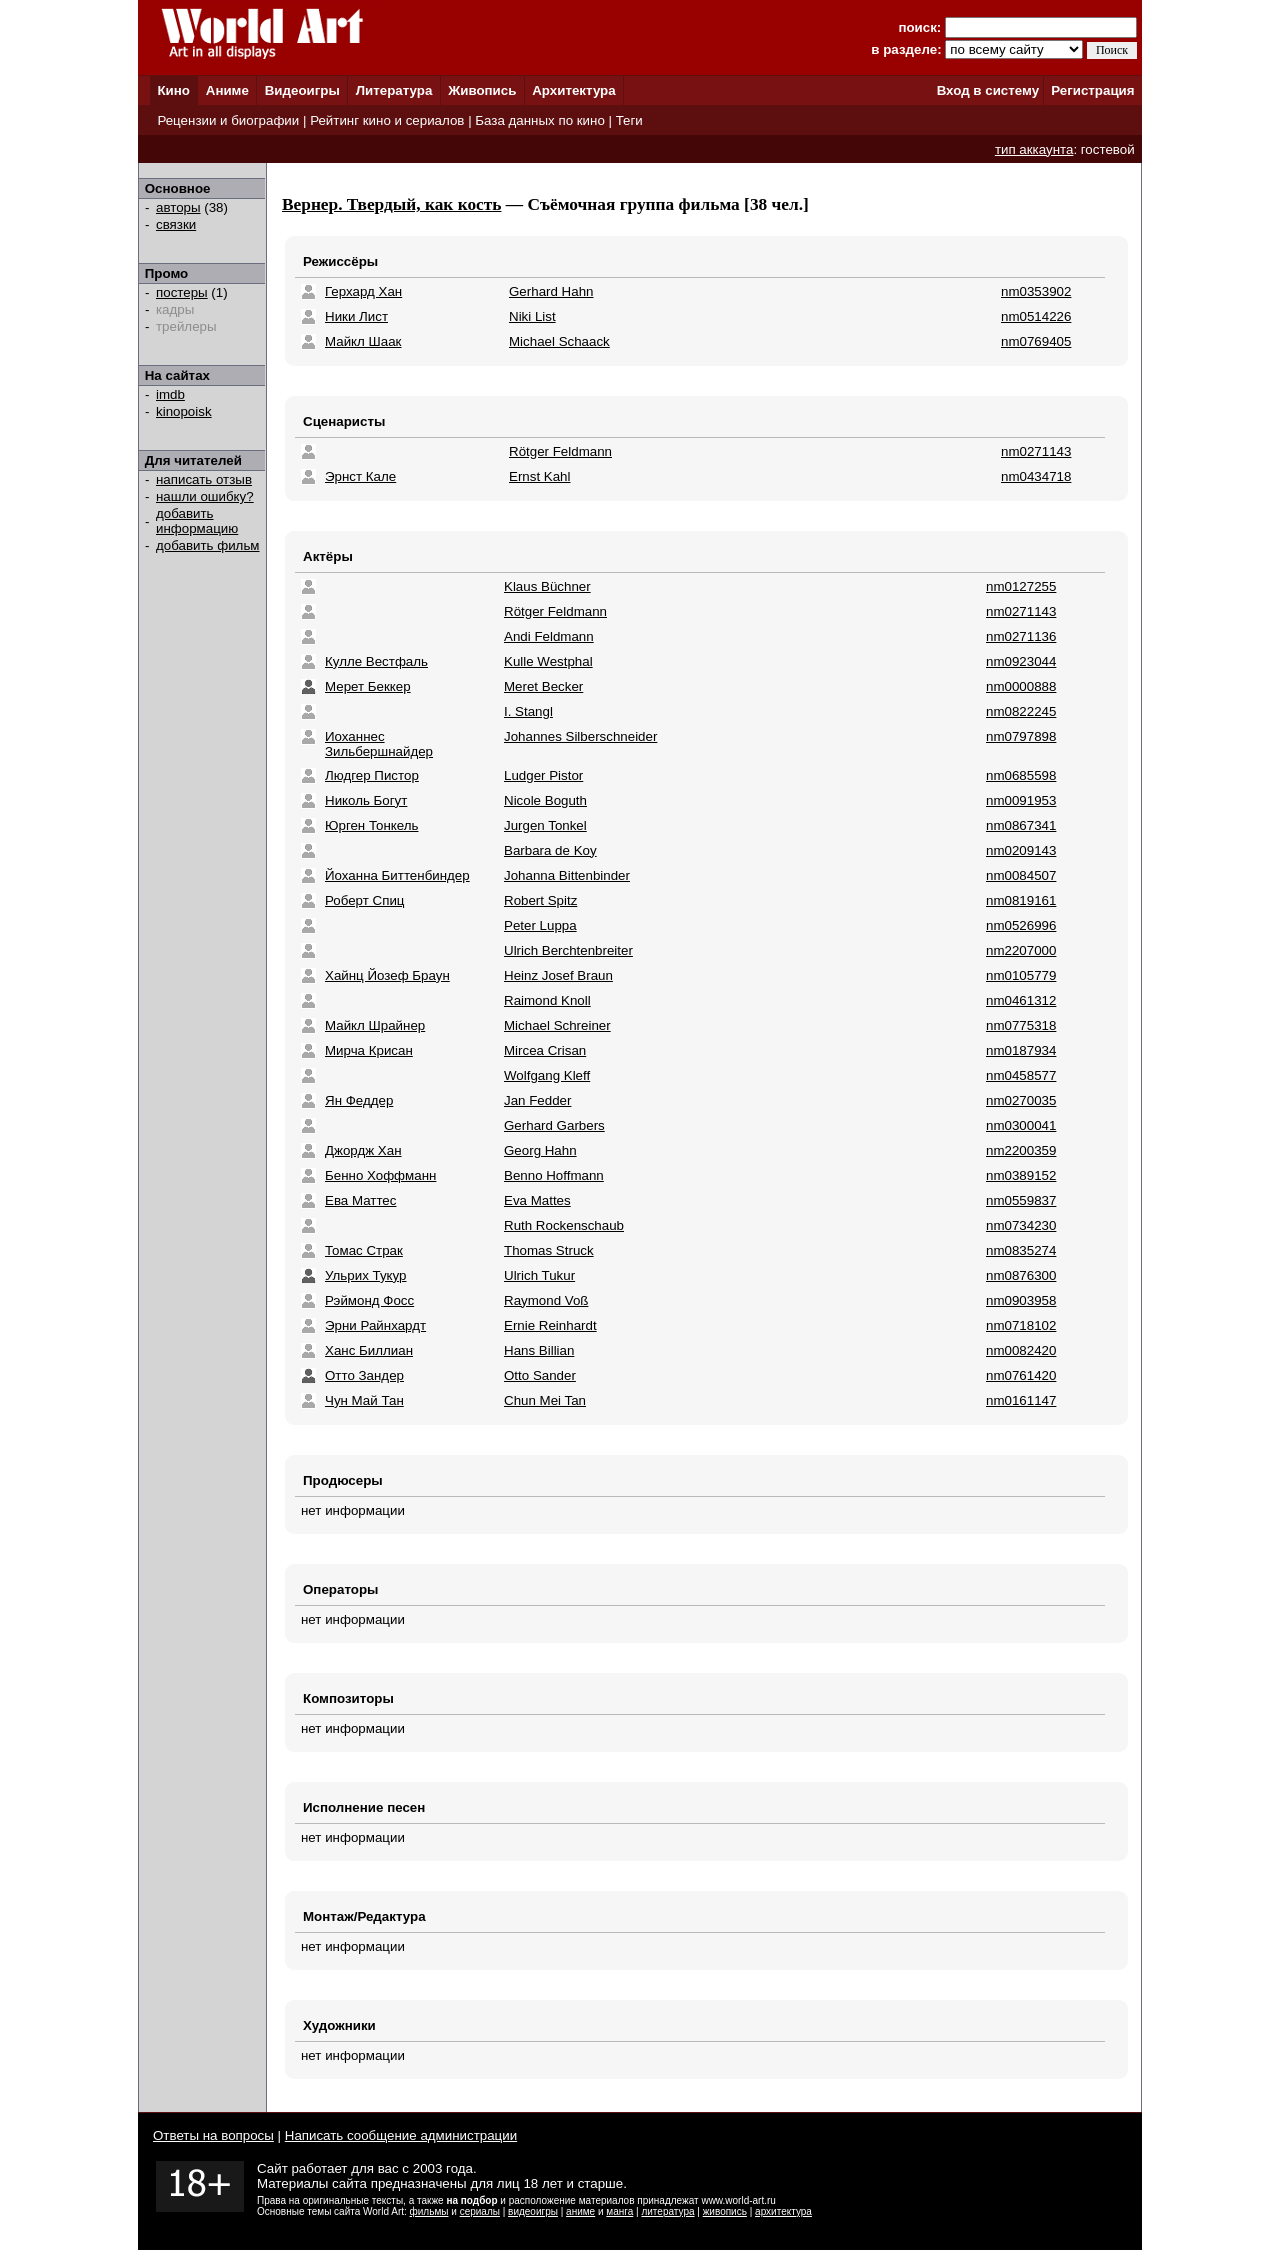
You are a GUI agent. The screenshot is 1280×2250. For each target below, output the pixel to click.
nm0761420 (1021, 1375)
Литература (394, 90)
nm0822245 (1021, 711)
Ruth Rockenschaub (564, 1225)
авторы (178, 207)
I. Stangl (528, 711)
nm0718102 (1021, 1325)
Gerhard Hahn (551, 291)
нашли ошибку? (205, 496)
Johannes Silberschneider (580, 736)
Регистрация (1092, 90)
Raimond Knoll (547, 1000)
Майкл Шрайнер (375, 1025)
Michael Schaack (559, 341)
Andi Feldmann (549, 636)
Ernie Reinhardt (550, 1325)
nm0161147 (1021, 1400)
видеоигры (533, 2211)
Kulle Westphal (548, 661)
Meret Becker (543, 686)
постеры (182, 292)
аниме (580, 2211)
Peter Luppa (540, 925)
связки (176, 224)
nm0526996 (1021, 925)
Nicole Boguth (545, 800)
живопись (725, 2211)
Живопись (482, 90)
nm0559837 (1021, 1200)
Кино (173, 90)
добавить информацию (197, 521)
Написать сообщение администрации (401, 2135)
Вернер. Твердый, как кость (391, 204)
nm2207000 (1021, 950)
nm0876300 (1021, 1275)
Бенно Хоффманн (380, 1175)
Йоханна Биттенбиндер (397, 875)
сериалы (480, 2211)
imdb (170, 394)
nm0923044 (1021, 661)
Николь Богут (366, 800)
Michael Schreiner (557, 1025)
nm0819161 (1021, 900)
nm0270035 (1021, 1100)
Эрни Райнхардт (375, 1325)
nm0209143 (1021, 850)
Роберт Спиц (364, 900)
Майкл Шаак (363, 341)
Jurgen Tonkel (545, 825)
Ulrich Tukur (539, 1275)
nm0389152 (1021, 1175)
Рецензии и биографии (228, 120)
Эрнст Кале (360, 476)
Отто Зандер (364, 1375)
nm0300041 (1021, 1125)
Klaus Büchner (547, 586)
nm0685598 (1021, 775)
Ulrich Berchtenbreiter (568, 950)
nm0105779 (1021, 975)
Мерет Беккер (368, 686)
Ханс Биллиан (369, 1350)
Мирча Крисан (369, 1050)
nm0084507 (1021, 875)
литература (667, 2211)
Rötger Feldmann (560, 451)
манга (619, 2211)
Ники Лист (356, 316)
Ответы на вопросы (213, 2135)
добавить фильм (208, 545)
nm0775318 (1021, 1025)
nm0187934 (1021, 1050)
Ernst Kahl (540, 476)
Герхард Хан (363, 291)
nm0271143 (1036, 451)
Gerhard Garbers (554, 1125)
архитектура (783, 2211)
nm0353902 (1036, 291)
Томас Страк (364, 1250)
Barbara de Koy (550, 850)
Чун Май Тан (364, 1400)
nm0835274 (1021, 1250)
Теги (629, 120)
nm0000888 (1021, 686)
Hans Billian (539, 1350)
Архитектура (573, 90)
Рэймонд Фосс (369, 1300)
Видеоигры (302, 90)
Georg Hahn (540, 1150)
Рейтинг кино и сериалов (387, 120)
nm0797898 (1021, 736)
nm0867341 (1021, 825)
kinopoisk (184, 411)
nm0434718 (1036, 476)
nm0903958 (1021, 1300)
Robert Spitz (540, 900)
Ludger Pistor (543, 775)
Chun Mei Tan (545, 1400)
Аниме (227, 90)
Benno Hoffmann (554, 1175)
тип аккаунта (1034, 149)
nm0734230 (1021, 1225)
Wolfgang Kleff (547, 1075)
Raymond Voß (546, 1300)
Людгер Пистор (372, 775)
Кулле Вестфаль (376, 661)
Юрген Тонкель (371, 825)
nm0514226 (1036, 316)
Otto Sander (540, 1375)
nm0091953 (1021, 800)
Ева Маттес (360, 1200)
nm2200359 (1021, 1150)
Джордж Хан (363, 1150)
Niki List (532, 316)
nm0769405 (1036, 341)
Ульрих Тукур (366, 1275)
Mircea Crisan (545, 1050)
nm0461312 (1021, 1000)
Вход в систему (988, 90)
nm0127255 (1021, 586)
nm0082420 (1021, 1350)
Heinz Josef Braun (558, 975)
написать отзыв (204, 479)
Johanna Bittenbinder (567, 875)
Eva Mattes (537, 1200)
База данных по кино (539, 120)
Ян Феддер (359, 1100)
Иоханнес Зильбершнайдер (379, 744)
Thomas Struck (549, 1250)
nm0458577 (1021, 1075)
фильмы (429, 2211)
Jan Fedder (537, 1100)
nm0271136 (1021, 636)
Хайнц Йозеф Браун (387, 975)
